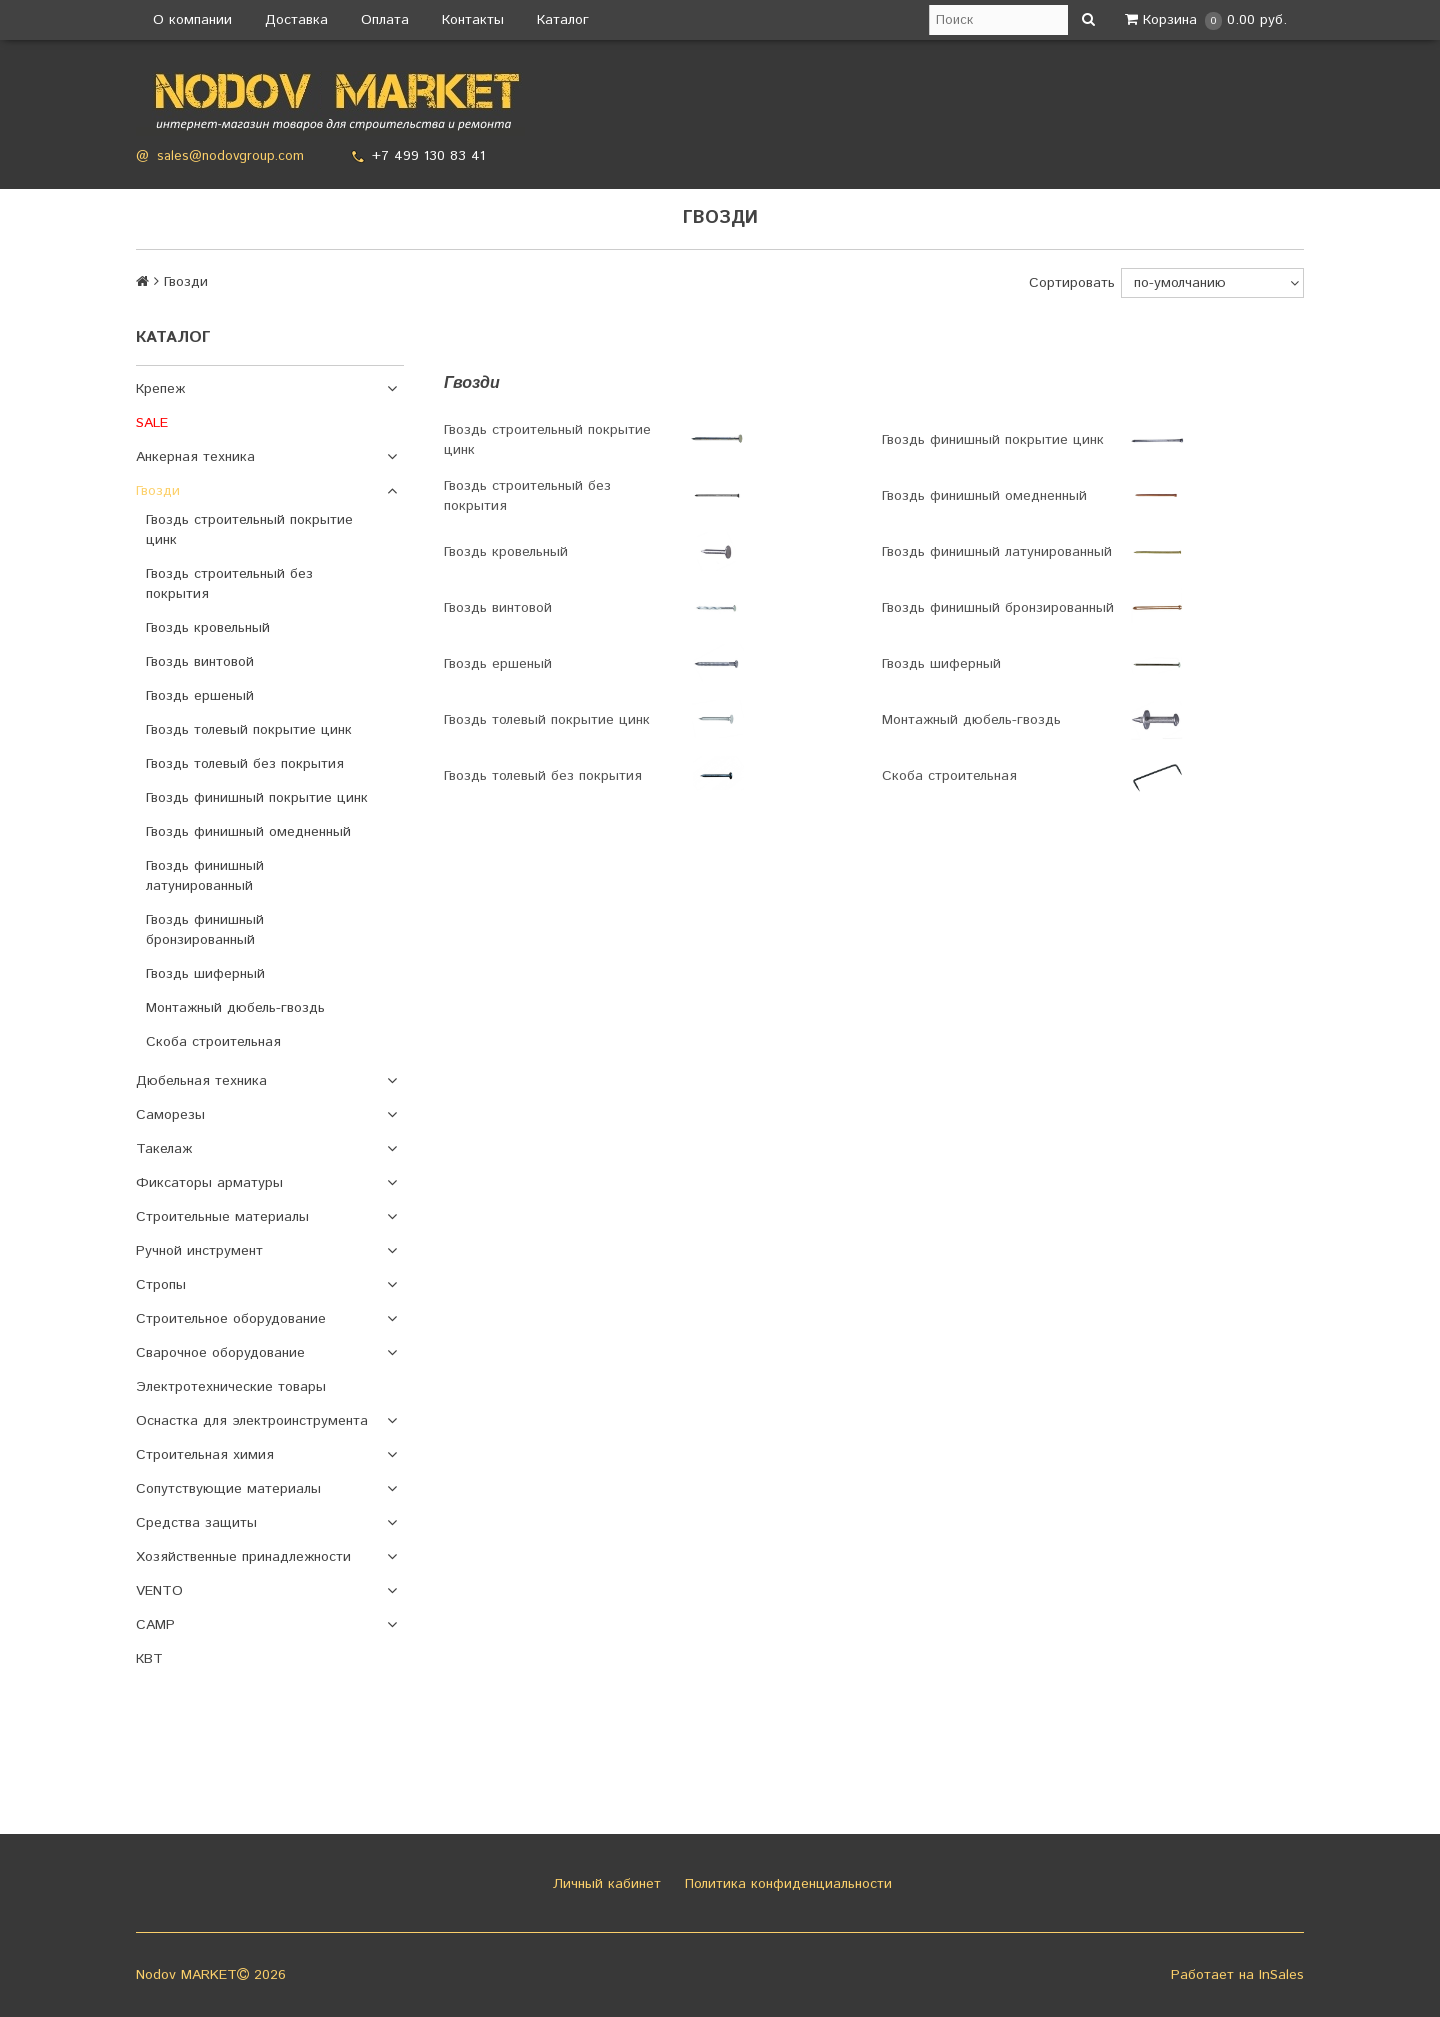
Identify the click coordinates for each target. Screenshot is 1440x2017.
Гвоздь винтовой (200, 662)
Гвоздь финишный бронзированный (205, 930)
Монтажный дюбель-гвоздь (235, 1008)
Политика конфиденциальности (786, 1884)
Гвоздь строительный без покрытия (229, 584)
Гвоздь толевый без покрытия (245, 764)
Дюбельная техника (201, 1081)
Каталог (563, 20)
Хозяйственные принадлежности (243, 1557)
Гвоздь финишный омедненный (248, 832)
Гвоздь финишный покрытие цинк (257, 798)
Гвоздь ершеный (200, 696)
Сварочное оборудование (220, 1353)
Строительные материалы (222, 1217)
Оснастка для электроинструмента (252, 1421)
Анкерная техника (195, 457)
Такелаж (164, 1149)
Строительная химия (205, 1455)
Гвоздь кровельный (208, 628)
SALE (152, 423)
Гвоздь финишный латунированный (205, 876)
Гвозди (158, 491)
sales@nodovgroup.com (230, 156)
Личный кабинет (604, 1884)
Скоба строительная (213, 1042)
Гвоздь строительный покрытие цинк (249, 530)
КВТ (149, 1659)
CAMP (155, 1625)
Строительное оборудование (231, 1319)
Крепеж (160, 389)
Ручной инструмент (199, 1251)
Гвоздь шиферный (205, 974)
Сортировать (1072, 283)
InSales (1281, 1975)
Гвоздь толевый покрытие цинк (249, 730)
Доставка (296, 20)
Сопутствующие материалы (228, 1489)
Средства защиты (196, 1523)
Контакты (473, 20)
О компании (192, 20)
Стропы (161, 1285)
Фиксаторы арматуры (209, 1183)
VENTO (159, 1591)
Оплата (385, 20)
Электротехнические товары (231, 1387)
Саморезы (170, 1115)
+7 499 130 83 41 (428, 156)
